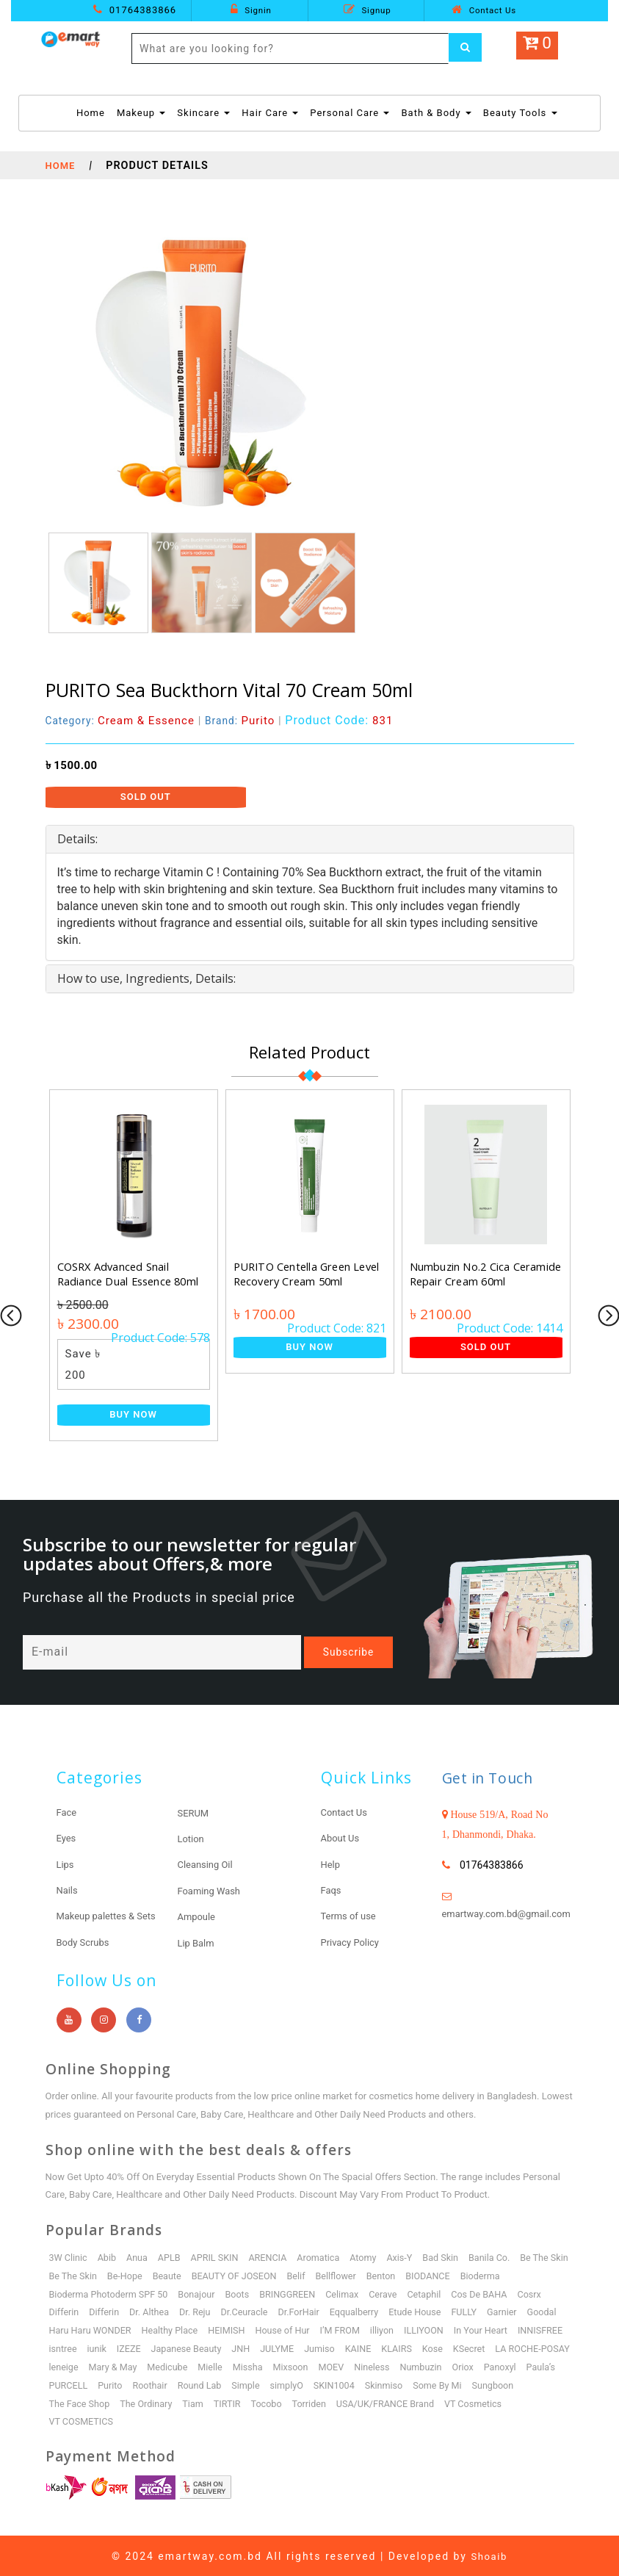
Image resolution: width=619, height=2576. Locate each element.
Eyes (67, 1838)
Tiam (413, 2401)
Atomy (371, 2256)
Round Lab (421, 2383)
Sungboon (233, 2401)
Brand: (245, 720)
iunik (272, 2347)
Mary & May (319, 2365)
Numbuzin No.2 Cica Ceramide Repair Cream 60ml (485, 1273)
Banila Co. (500, 2256)
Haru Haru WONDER (210, 2328)
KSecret (138, 2365)
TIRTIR (449, 2401)
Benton (450, 2274)
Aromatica (325, 2256)
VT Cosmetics (190, 2419)
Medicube (375, 2365)
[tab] (309, 840)
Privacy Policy (352, 1941)
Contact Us (484, 9)
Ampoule (198, 1916)
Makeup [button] (141, 112)
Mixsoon (501, 2365)
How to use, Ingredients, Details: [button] (146, 978)
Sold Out (145, 796)
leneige (268, 2365)
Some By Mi (176, 2401)
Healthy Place (292, 2328)
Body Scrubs (85, 1941)
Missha (457, 2365)
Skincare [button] (203, 112)
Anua (139, 2256)
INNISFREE (189, 2347)
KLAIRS (65, 2365)
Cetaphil (485, 2292)
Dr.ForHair (408, 2310)
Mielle (419, 2365)
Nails (68, 1889)
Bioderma (69, 2292)
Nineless (67, 2383)
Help (331, 1863)
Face (68, 1812)
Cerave (444, 2292)
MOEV (542, 2365)
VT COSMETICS (263, 2419)
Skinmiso (120, 2401)
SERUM (194, 1813)
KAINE (540, 2347)
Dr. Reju (302, 2310)
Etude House (528, 2310)
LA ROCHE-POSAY (203, 2365)
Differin (167, 2310)
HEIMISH (350, 2328)
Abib (107, 2256)
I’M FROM (467, 2328)
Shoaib (489, 2555)
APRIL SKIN (218, 2256)
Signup (367, 9)
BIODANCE (498, 2274)
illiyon (510, 2328)
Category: (122, 720)
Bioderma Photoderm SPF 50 (161, 2292)
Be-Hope (187, 2274)
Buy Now (133, 1414)
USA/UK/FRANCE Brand (100, 2419)
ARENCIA (273, 2256)
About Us (342, 1838)
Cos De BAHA (78, 2310)
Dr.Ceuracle (352, 2310)
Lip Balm (197, 1941)
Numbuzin (117, 2383)
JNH (420, 2347)
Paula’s (240, 2383)
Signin (251, 9)
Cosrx (129, 2310)
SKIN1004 (70, 2401)
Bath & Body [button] (436, 112)
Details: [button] (77, 839)
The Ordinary (366, 2401)
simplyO (510, 2383)
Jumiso (500, 2347)
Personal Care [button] (349, 112)
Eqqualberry (465, 2310)
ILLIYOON (69, 2347)
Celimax (402, 2292)
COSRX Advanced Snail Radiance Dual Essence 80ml (129, 1273)
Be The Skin (74, 2274)
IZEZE (304, 2347)
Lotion (192, 1838)
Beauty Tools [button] (520, 112)
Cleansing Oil (207, 1864)
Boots (294, 2292)
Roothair (370, 2383)
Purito (328, 2383)
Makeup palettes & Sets (110, 1915)
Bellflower (403, 2274)
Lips (66, 1863)
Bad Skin (450, 2256)
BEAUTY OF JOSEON (300, 2274)
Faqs (332, 1889)
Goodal (141, 2328)
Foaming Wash (212, 1890)
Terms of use (351, 1915)
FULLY (62, 2328)
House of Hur (408, 2328)
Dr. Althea (254, 2310)
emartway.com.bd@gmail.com (512, 1913)
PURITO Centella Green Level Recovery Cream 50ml (309, 1273)
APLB (172, 2256)
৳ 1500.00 (72, 765)
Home (90, 112)
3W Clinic (69, 2256)
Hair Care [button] (270, 112)
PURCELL (286, 2383)
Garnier (100, 2328)
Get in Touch (493, 1777)
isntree (236, 2347)
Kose (101, 2365)
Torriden (532, 2401)
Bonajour (253, 2292)
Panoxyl (198, 2383)
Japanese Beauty (363, 2347)
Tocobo (488, 2401)
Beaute (230, 2274)
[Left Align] (467, 48)
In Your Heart (128, 2347)
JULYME (456, 2347)
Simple (467, 2383)
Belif (363, 2274)
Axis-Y (409, 2256)
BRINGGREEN (345, 2292)
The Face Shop (296, 2401)
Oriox (161, 2383)
